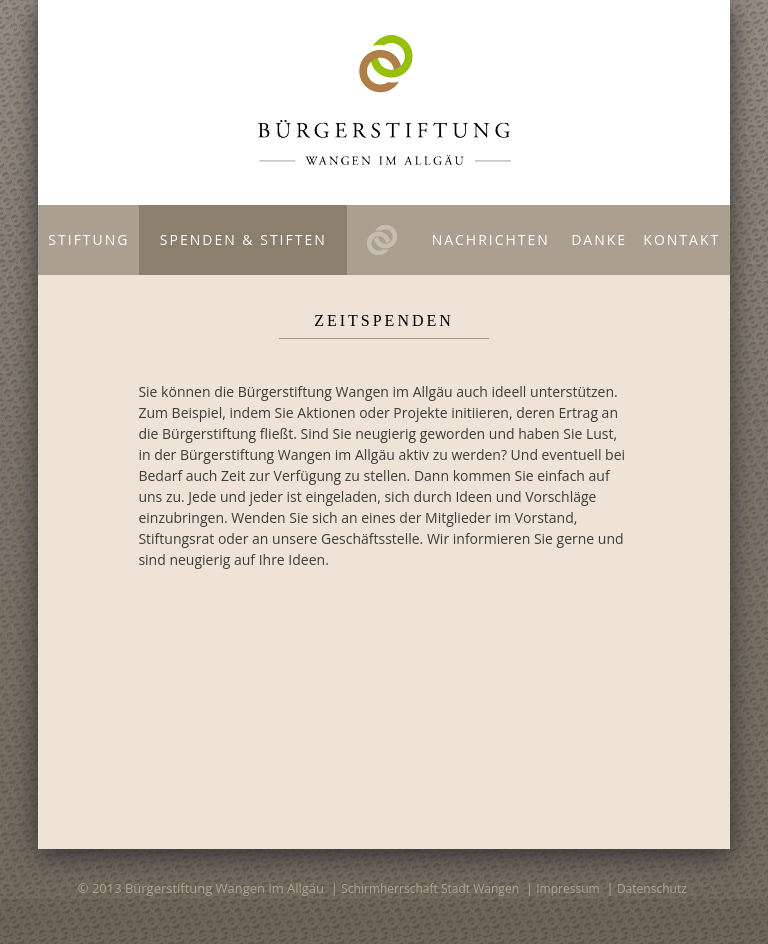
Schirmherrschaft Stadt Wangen (430, 888)
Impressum (567, 888)
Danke (599, 239)
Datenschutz (652, 888)
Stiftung (88, 239)
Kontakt (681, 239)
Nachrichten (491, 239)
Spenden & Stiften (243, 239)
